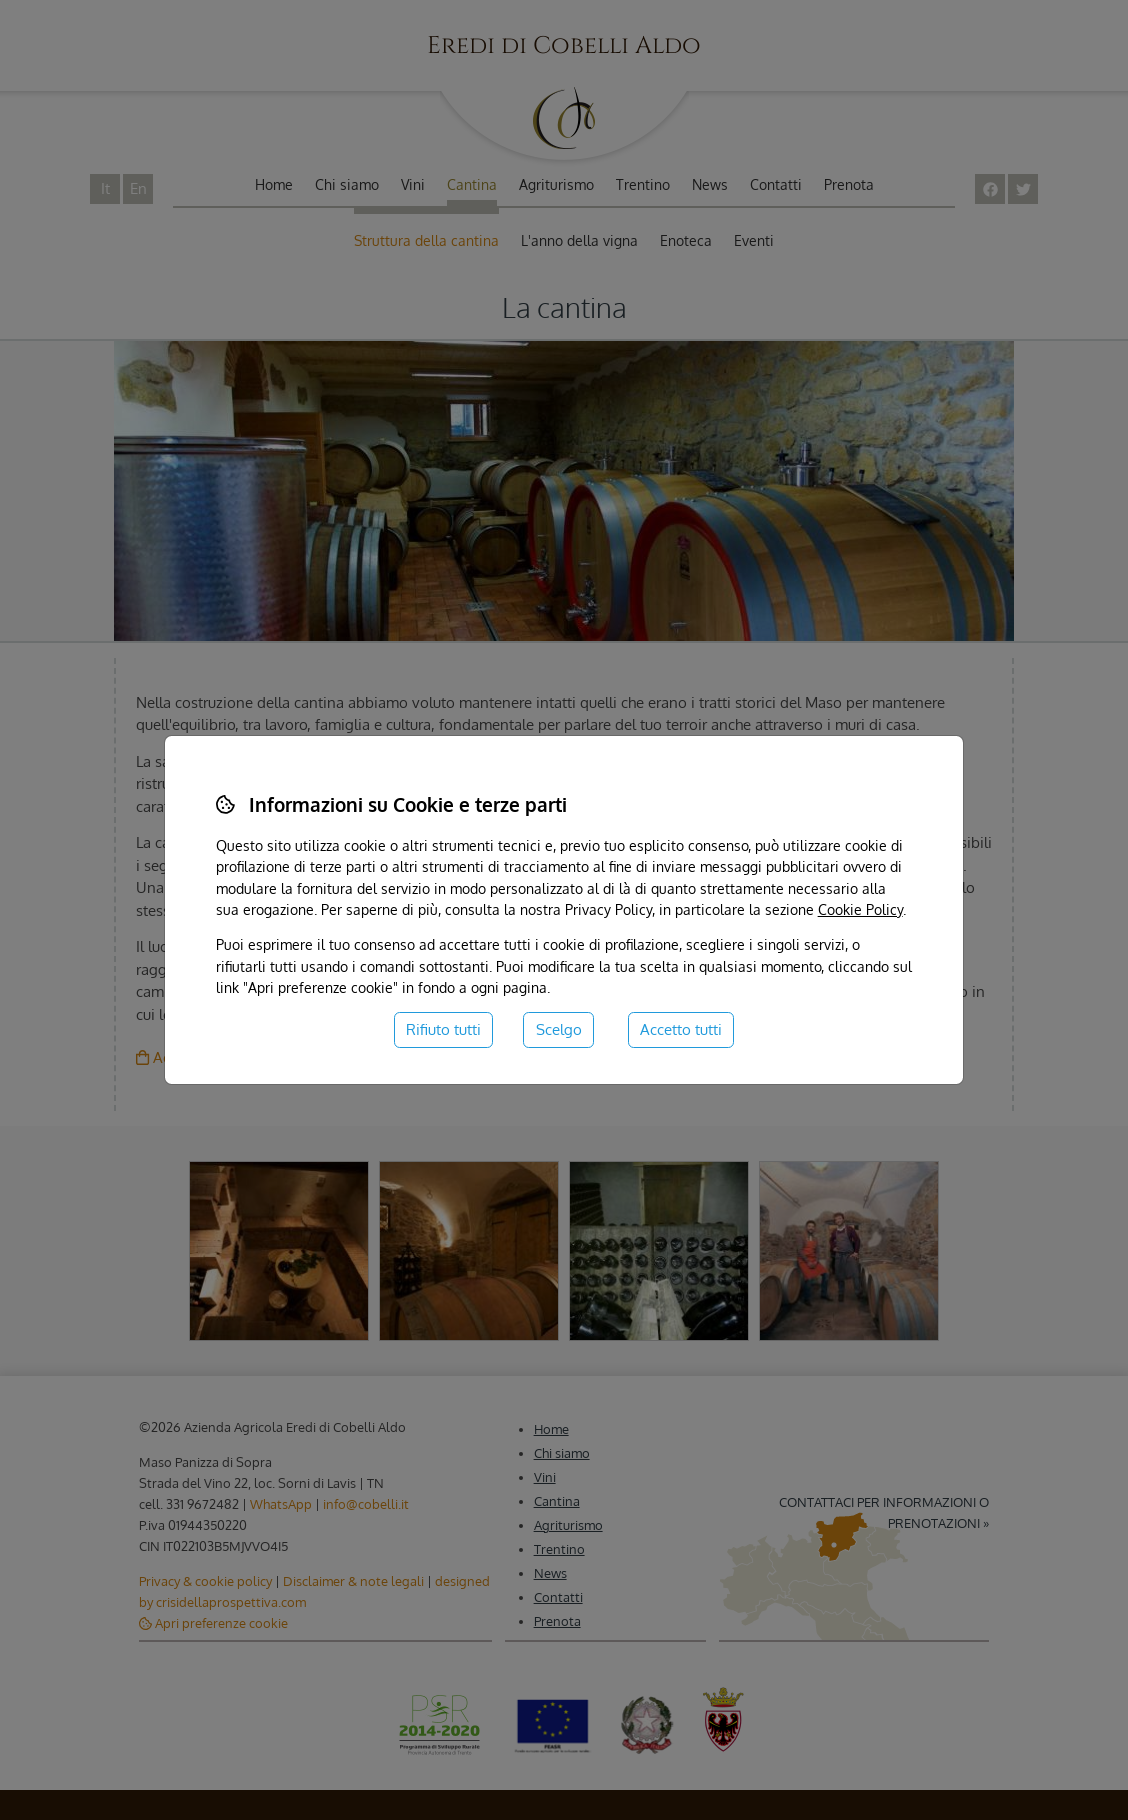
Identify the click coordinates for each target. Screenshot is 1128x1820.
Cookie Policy (860, 909)
